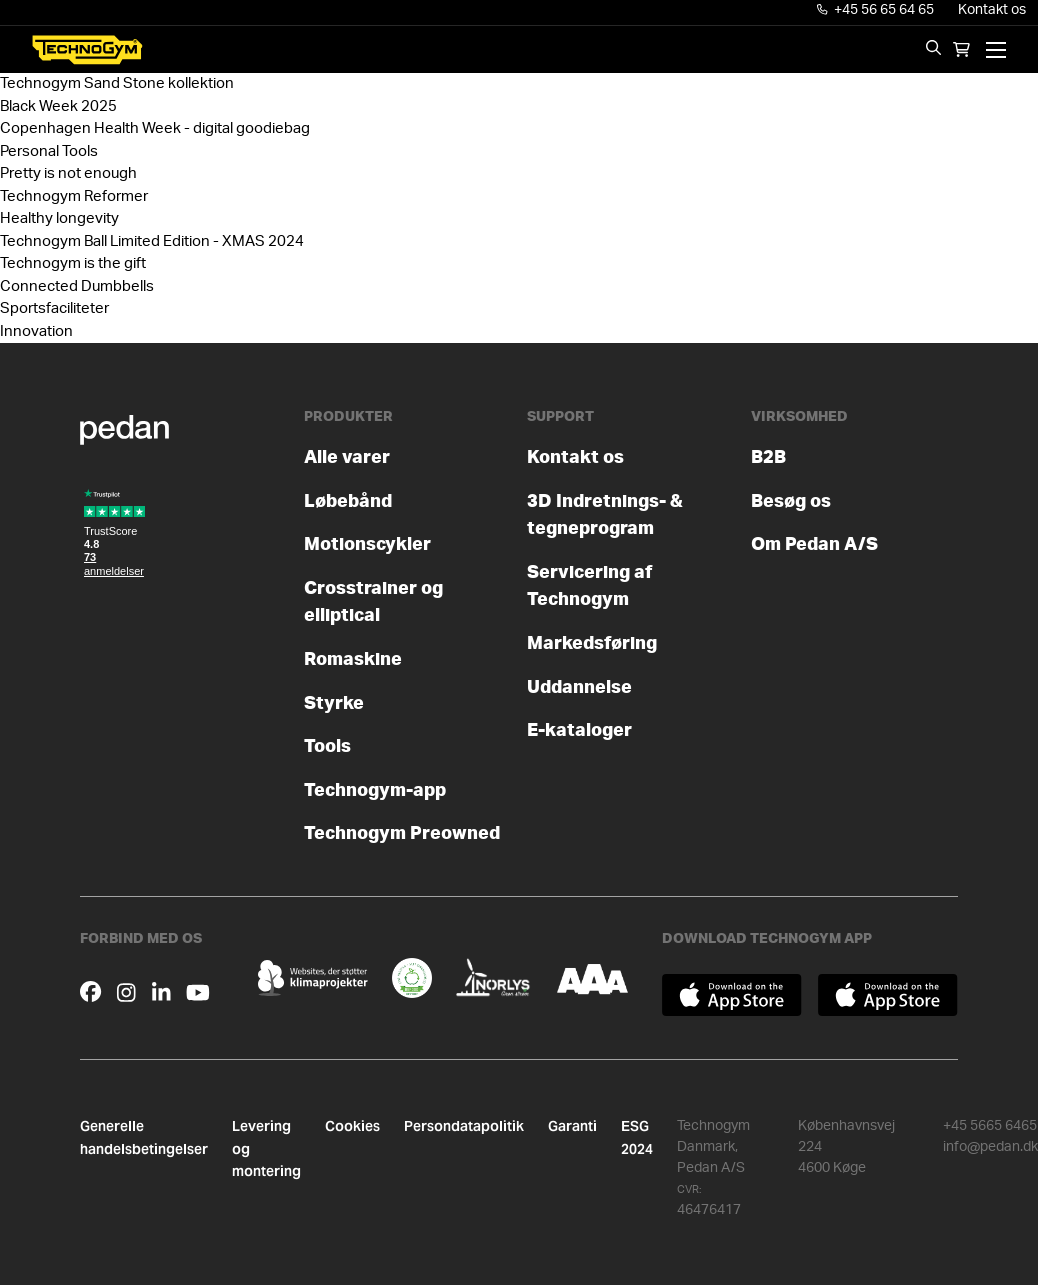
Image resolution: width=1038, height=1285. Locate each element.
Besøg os (791, 501)
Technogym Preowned (402, 833)
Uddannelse (579, 687)
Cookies (352, 1126)
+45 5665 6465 (990, 1126)
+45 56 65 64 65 (876, 10)
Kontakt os (992, 10)
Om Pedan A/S (814, 544)
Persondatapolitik (464, 1126)
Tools (327, 746)
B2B (768, 457)
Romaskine (353, 659)
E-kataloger (579, 730)
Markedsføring (592, 643)
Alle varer (347, 457)
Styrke (334, 703)
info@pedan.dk (990, 1147)
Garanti (572, 1126)
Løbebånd (348, 501)
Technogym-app (375, 790)
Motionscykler (367, 544)
